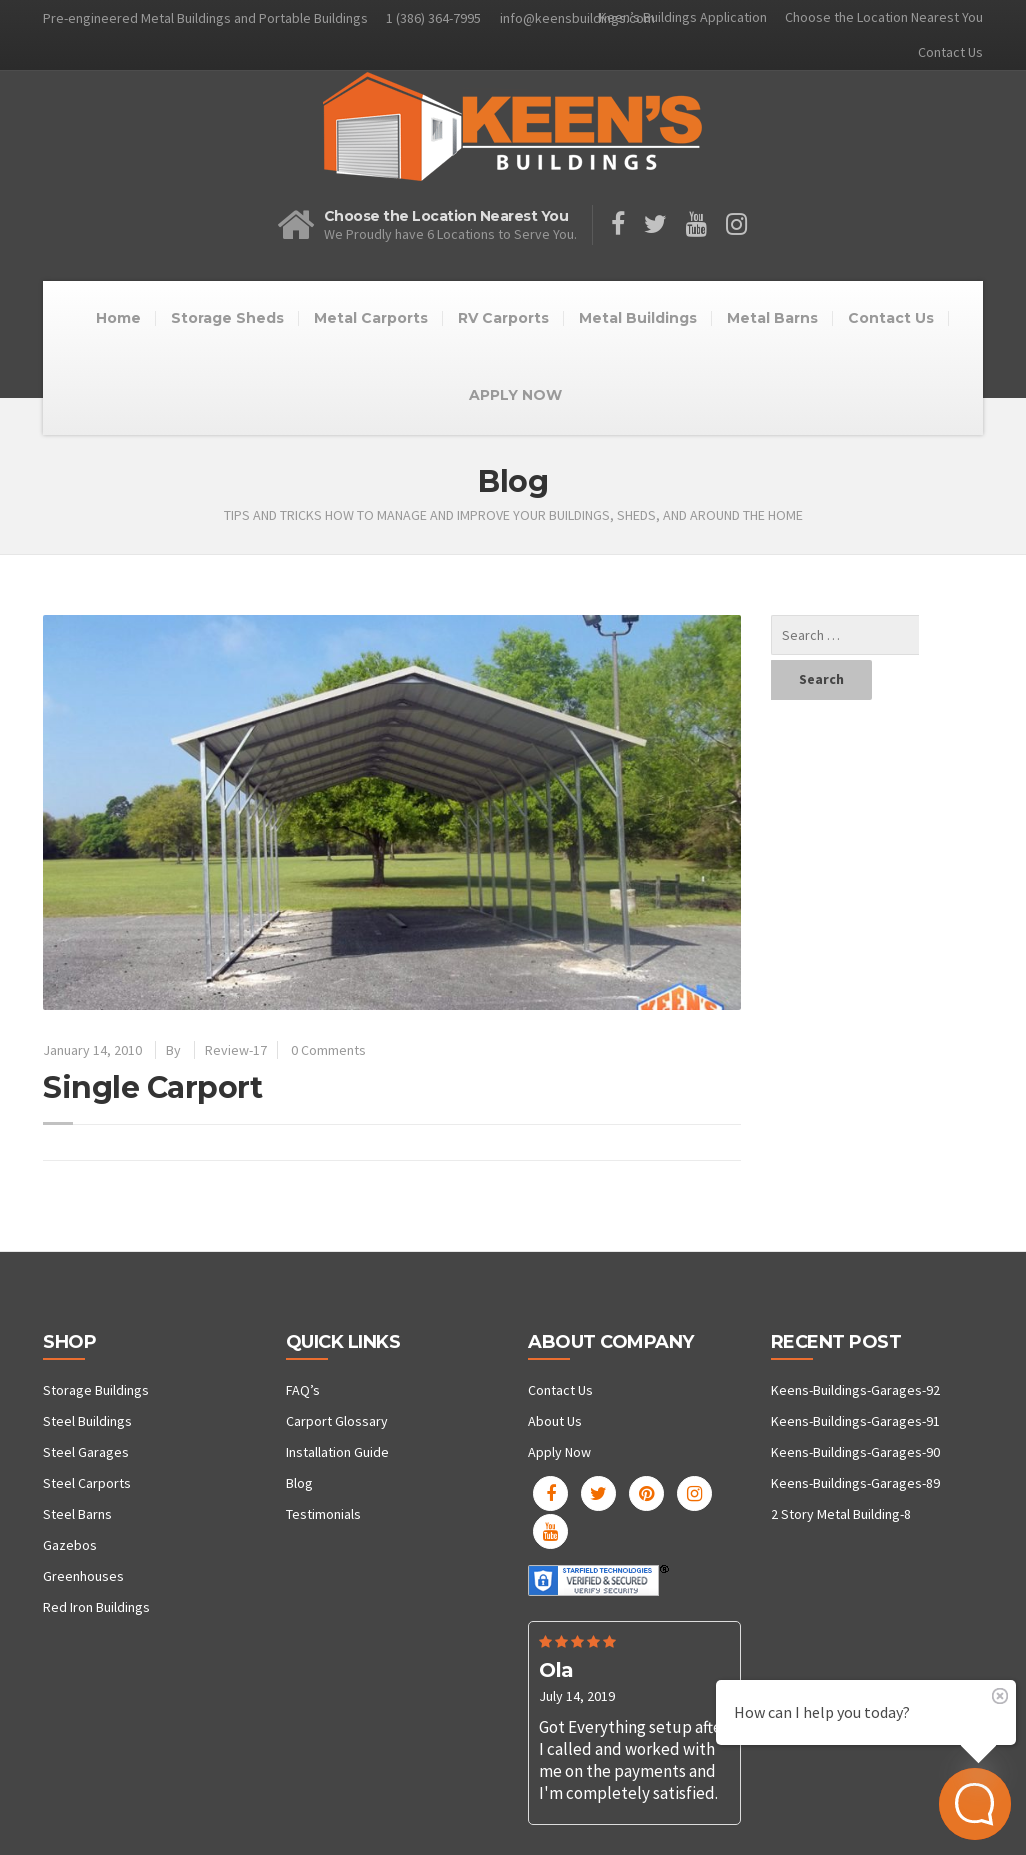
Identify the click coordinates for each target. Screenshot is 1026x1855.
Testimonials (323, 1514)
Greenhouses (83, 1576)
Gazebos (70, 1545)
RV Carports (503, 318)
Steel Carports (87, 1483)
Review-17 (236, 1050)
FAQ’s (303, 1390)
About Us (555, 1421)
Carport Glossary (337, 1421)
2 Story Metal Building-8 (841, 1514)
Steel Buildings (87, 1421)
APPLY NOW (515, 395)
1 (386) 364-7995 (433, 18)
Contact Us (950, 52)
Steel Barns (77, 1514)
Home (118, 318)
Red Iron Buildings (96, 1607)
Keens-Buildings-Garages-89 (855, 1483)
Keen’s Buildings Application (683, 17)
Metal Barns (772, 318)
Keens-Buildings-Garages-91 (855, 1421)
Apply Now (559, 1452)
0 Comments (328, 1050)
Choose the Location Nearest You (884, 17)
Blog (299, 1483)
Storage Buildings (96, 1390)
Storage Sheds (227, 318)
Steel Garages (86, 1452)
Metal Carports (371, 318)
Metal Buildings (638, 318)
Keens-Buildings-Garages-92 (855, 1390)
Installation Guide (337, 1452)
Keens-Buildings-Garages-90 (855, 1452)
